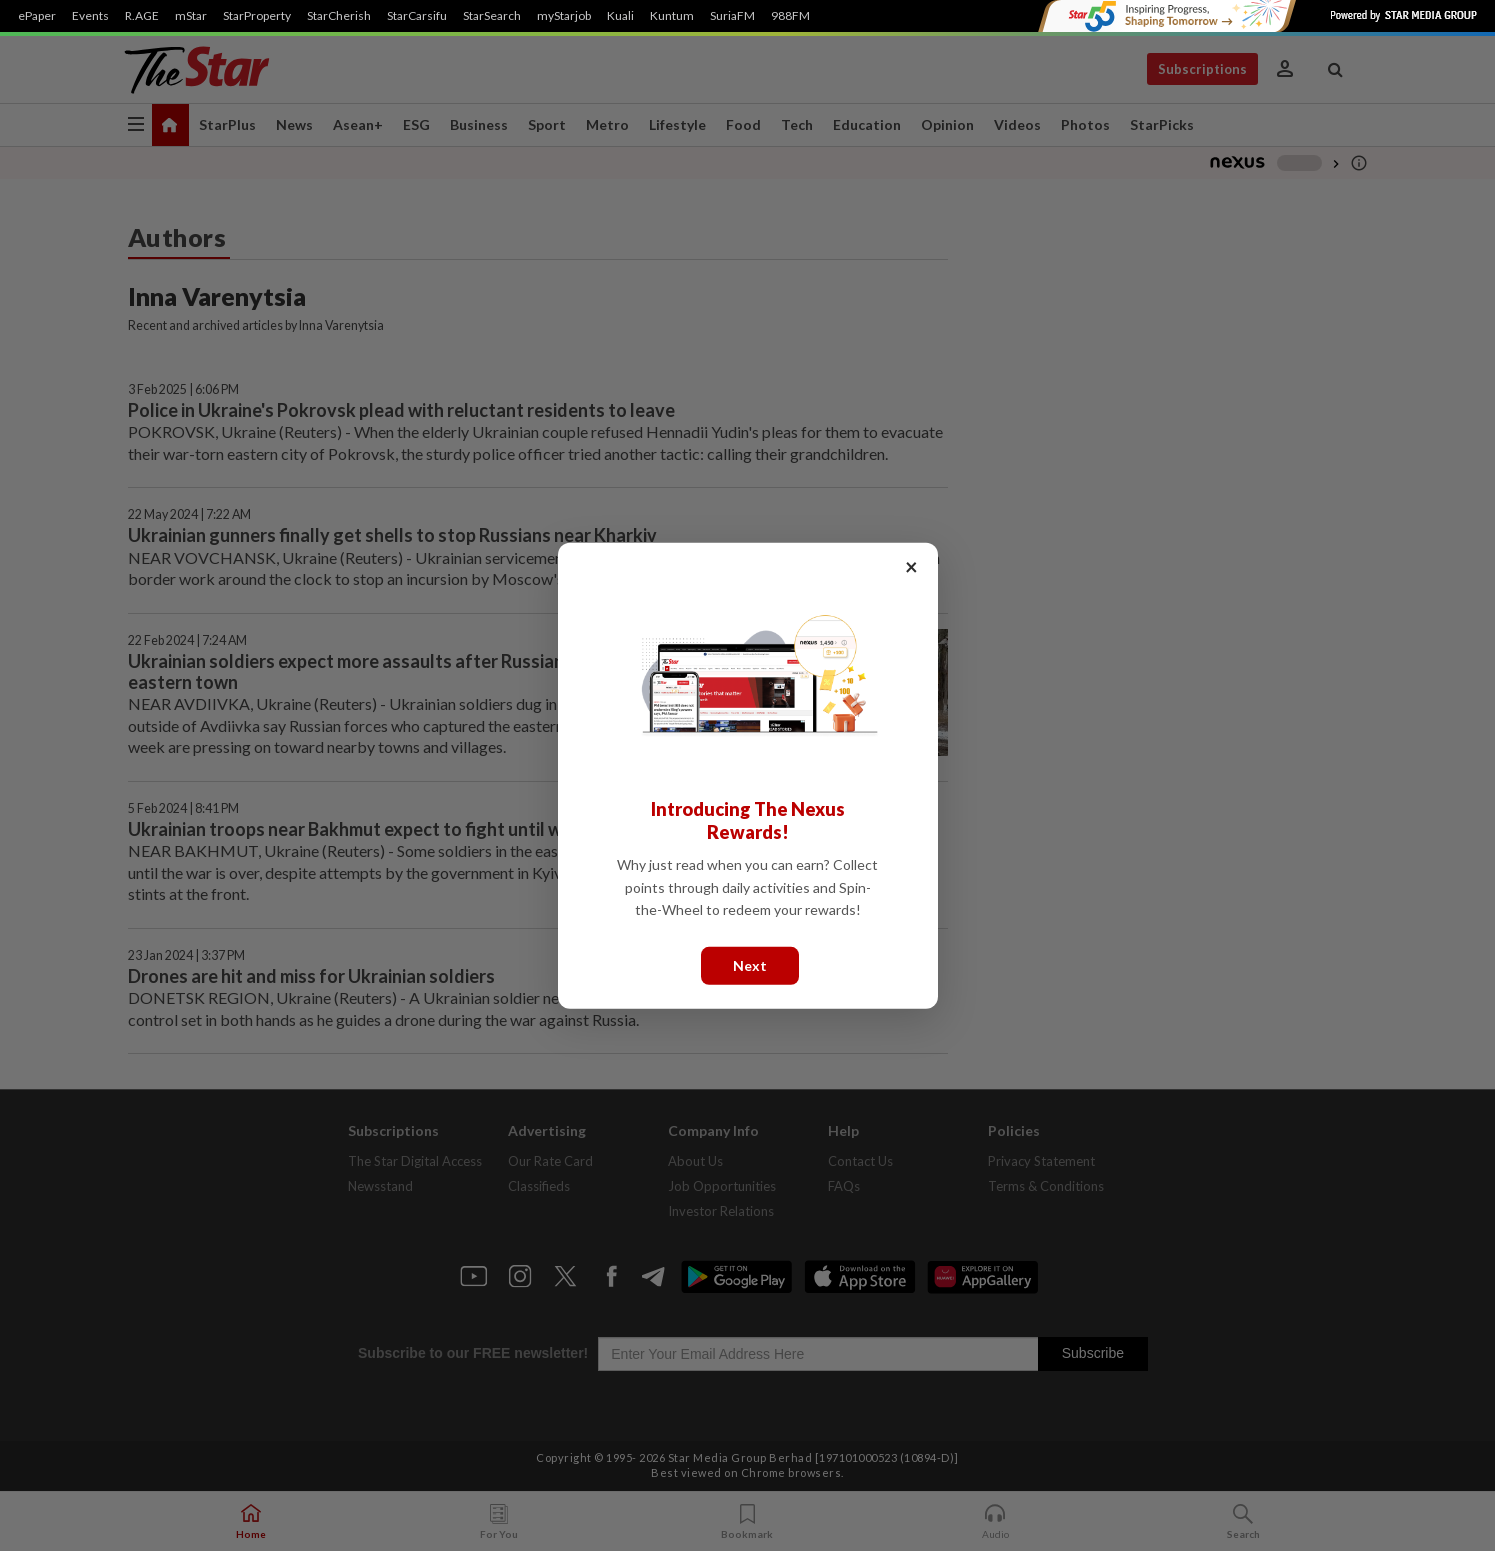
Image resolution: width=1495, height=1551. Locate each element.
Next (750, 964)
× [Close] (911, 565)
